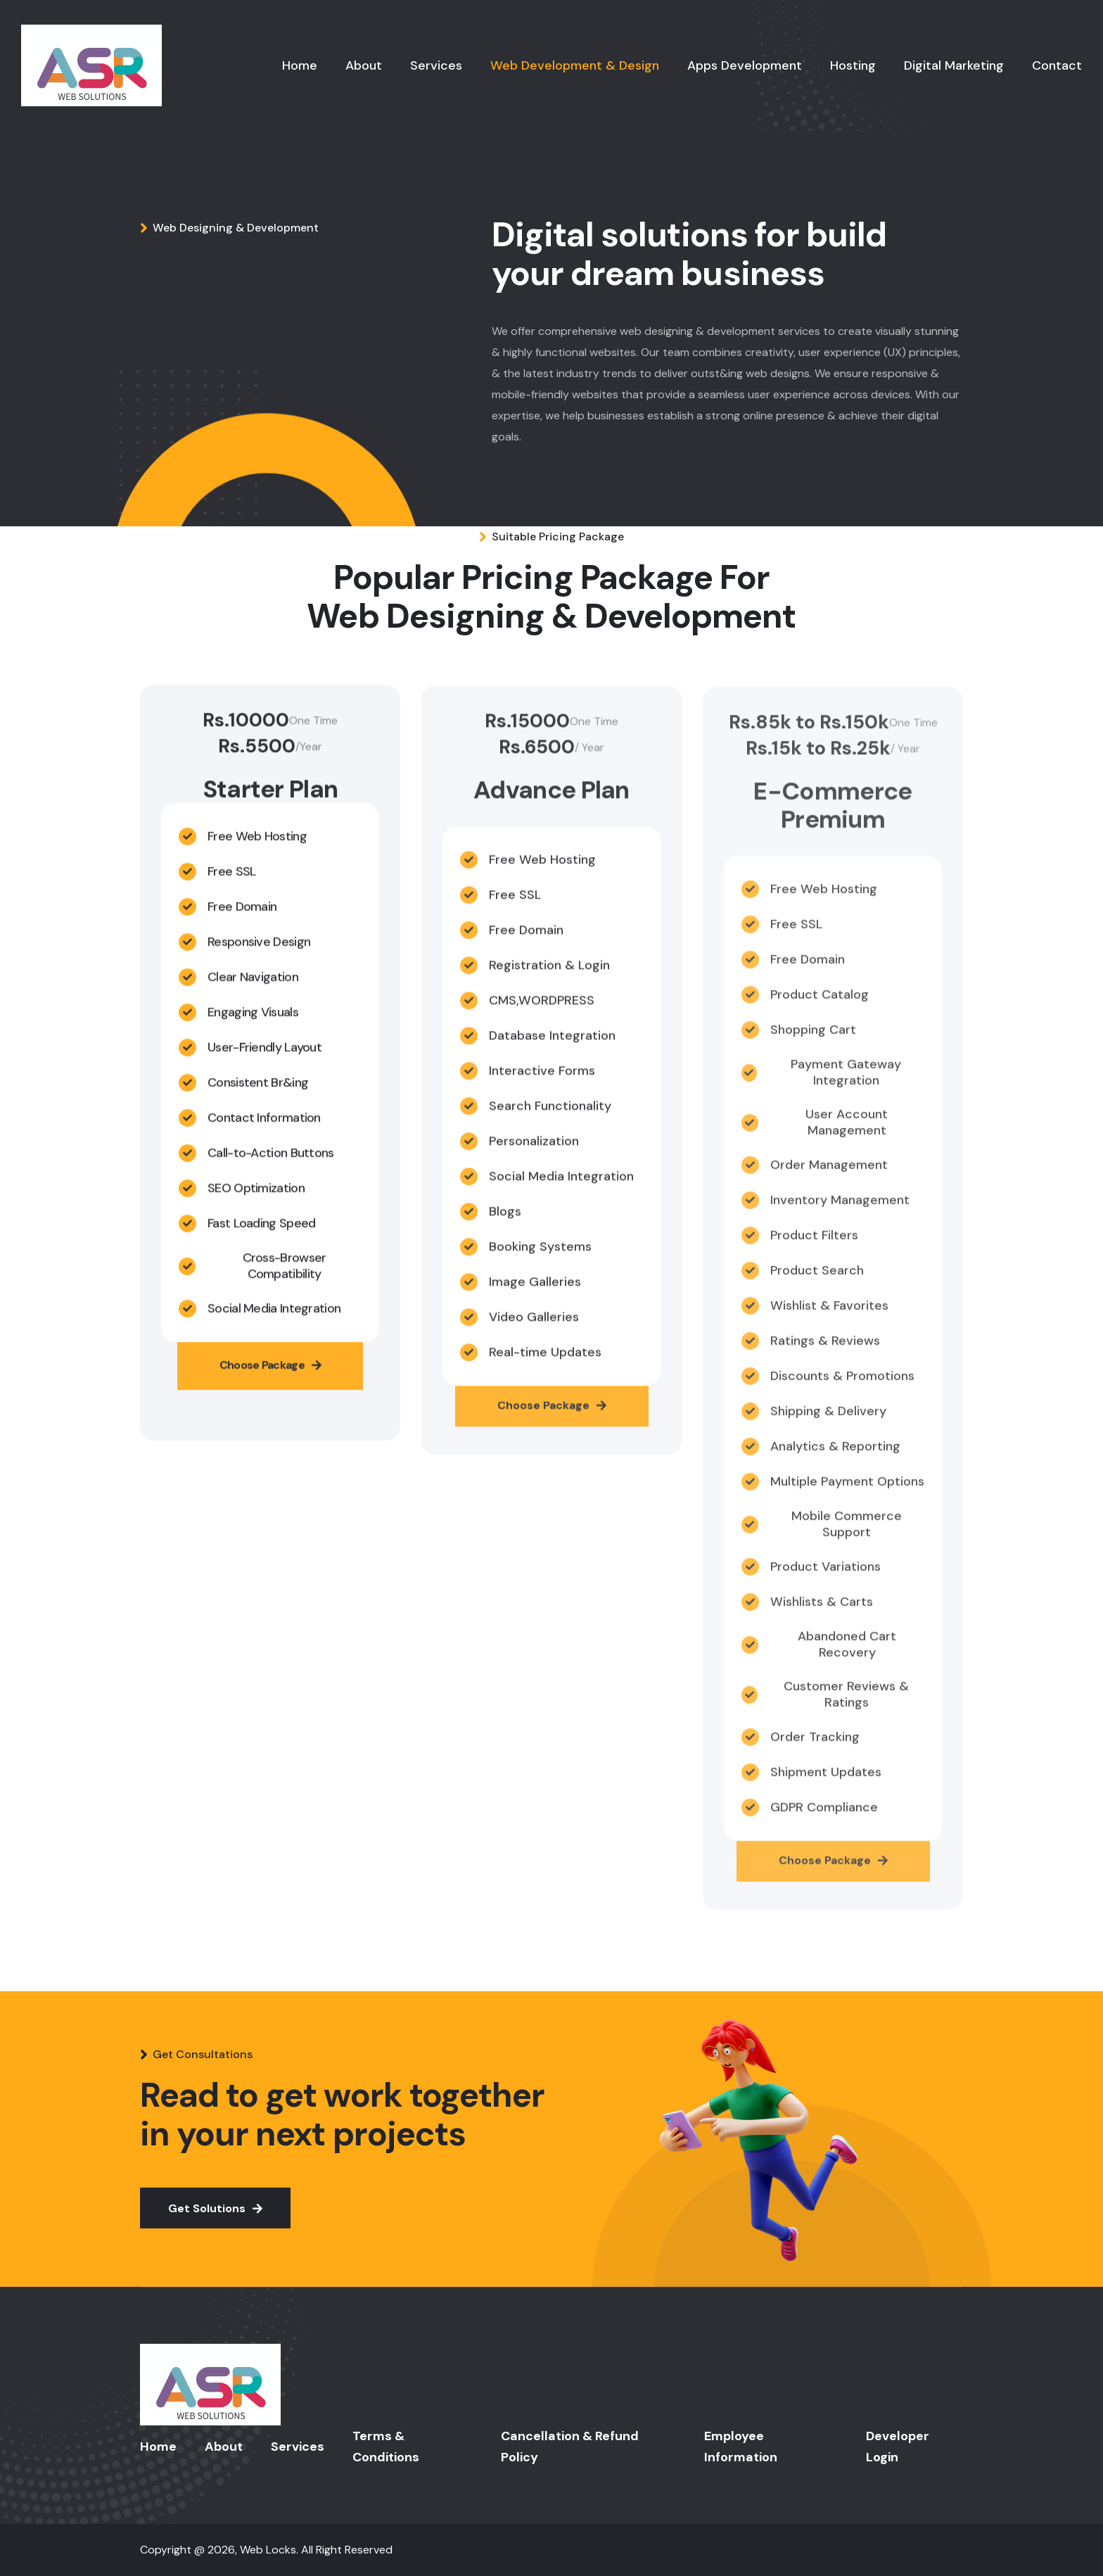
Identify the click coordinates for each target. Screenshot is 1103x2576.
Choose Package (270, 1375)
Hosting (853, 65)
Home (299, 65)
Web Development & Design (574, 65)
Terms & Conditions (385, 2447)
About (363, 65)
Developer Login (897, 2447)
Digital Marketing (954, 65)
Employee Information (740, 2447)
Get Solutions (215, 2208)
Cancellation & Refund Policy (570, 2447)
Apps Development (744, 65)
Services (436, 65)
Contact (1057, 65)
